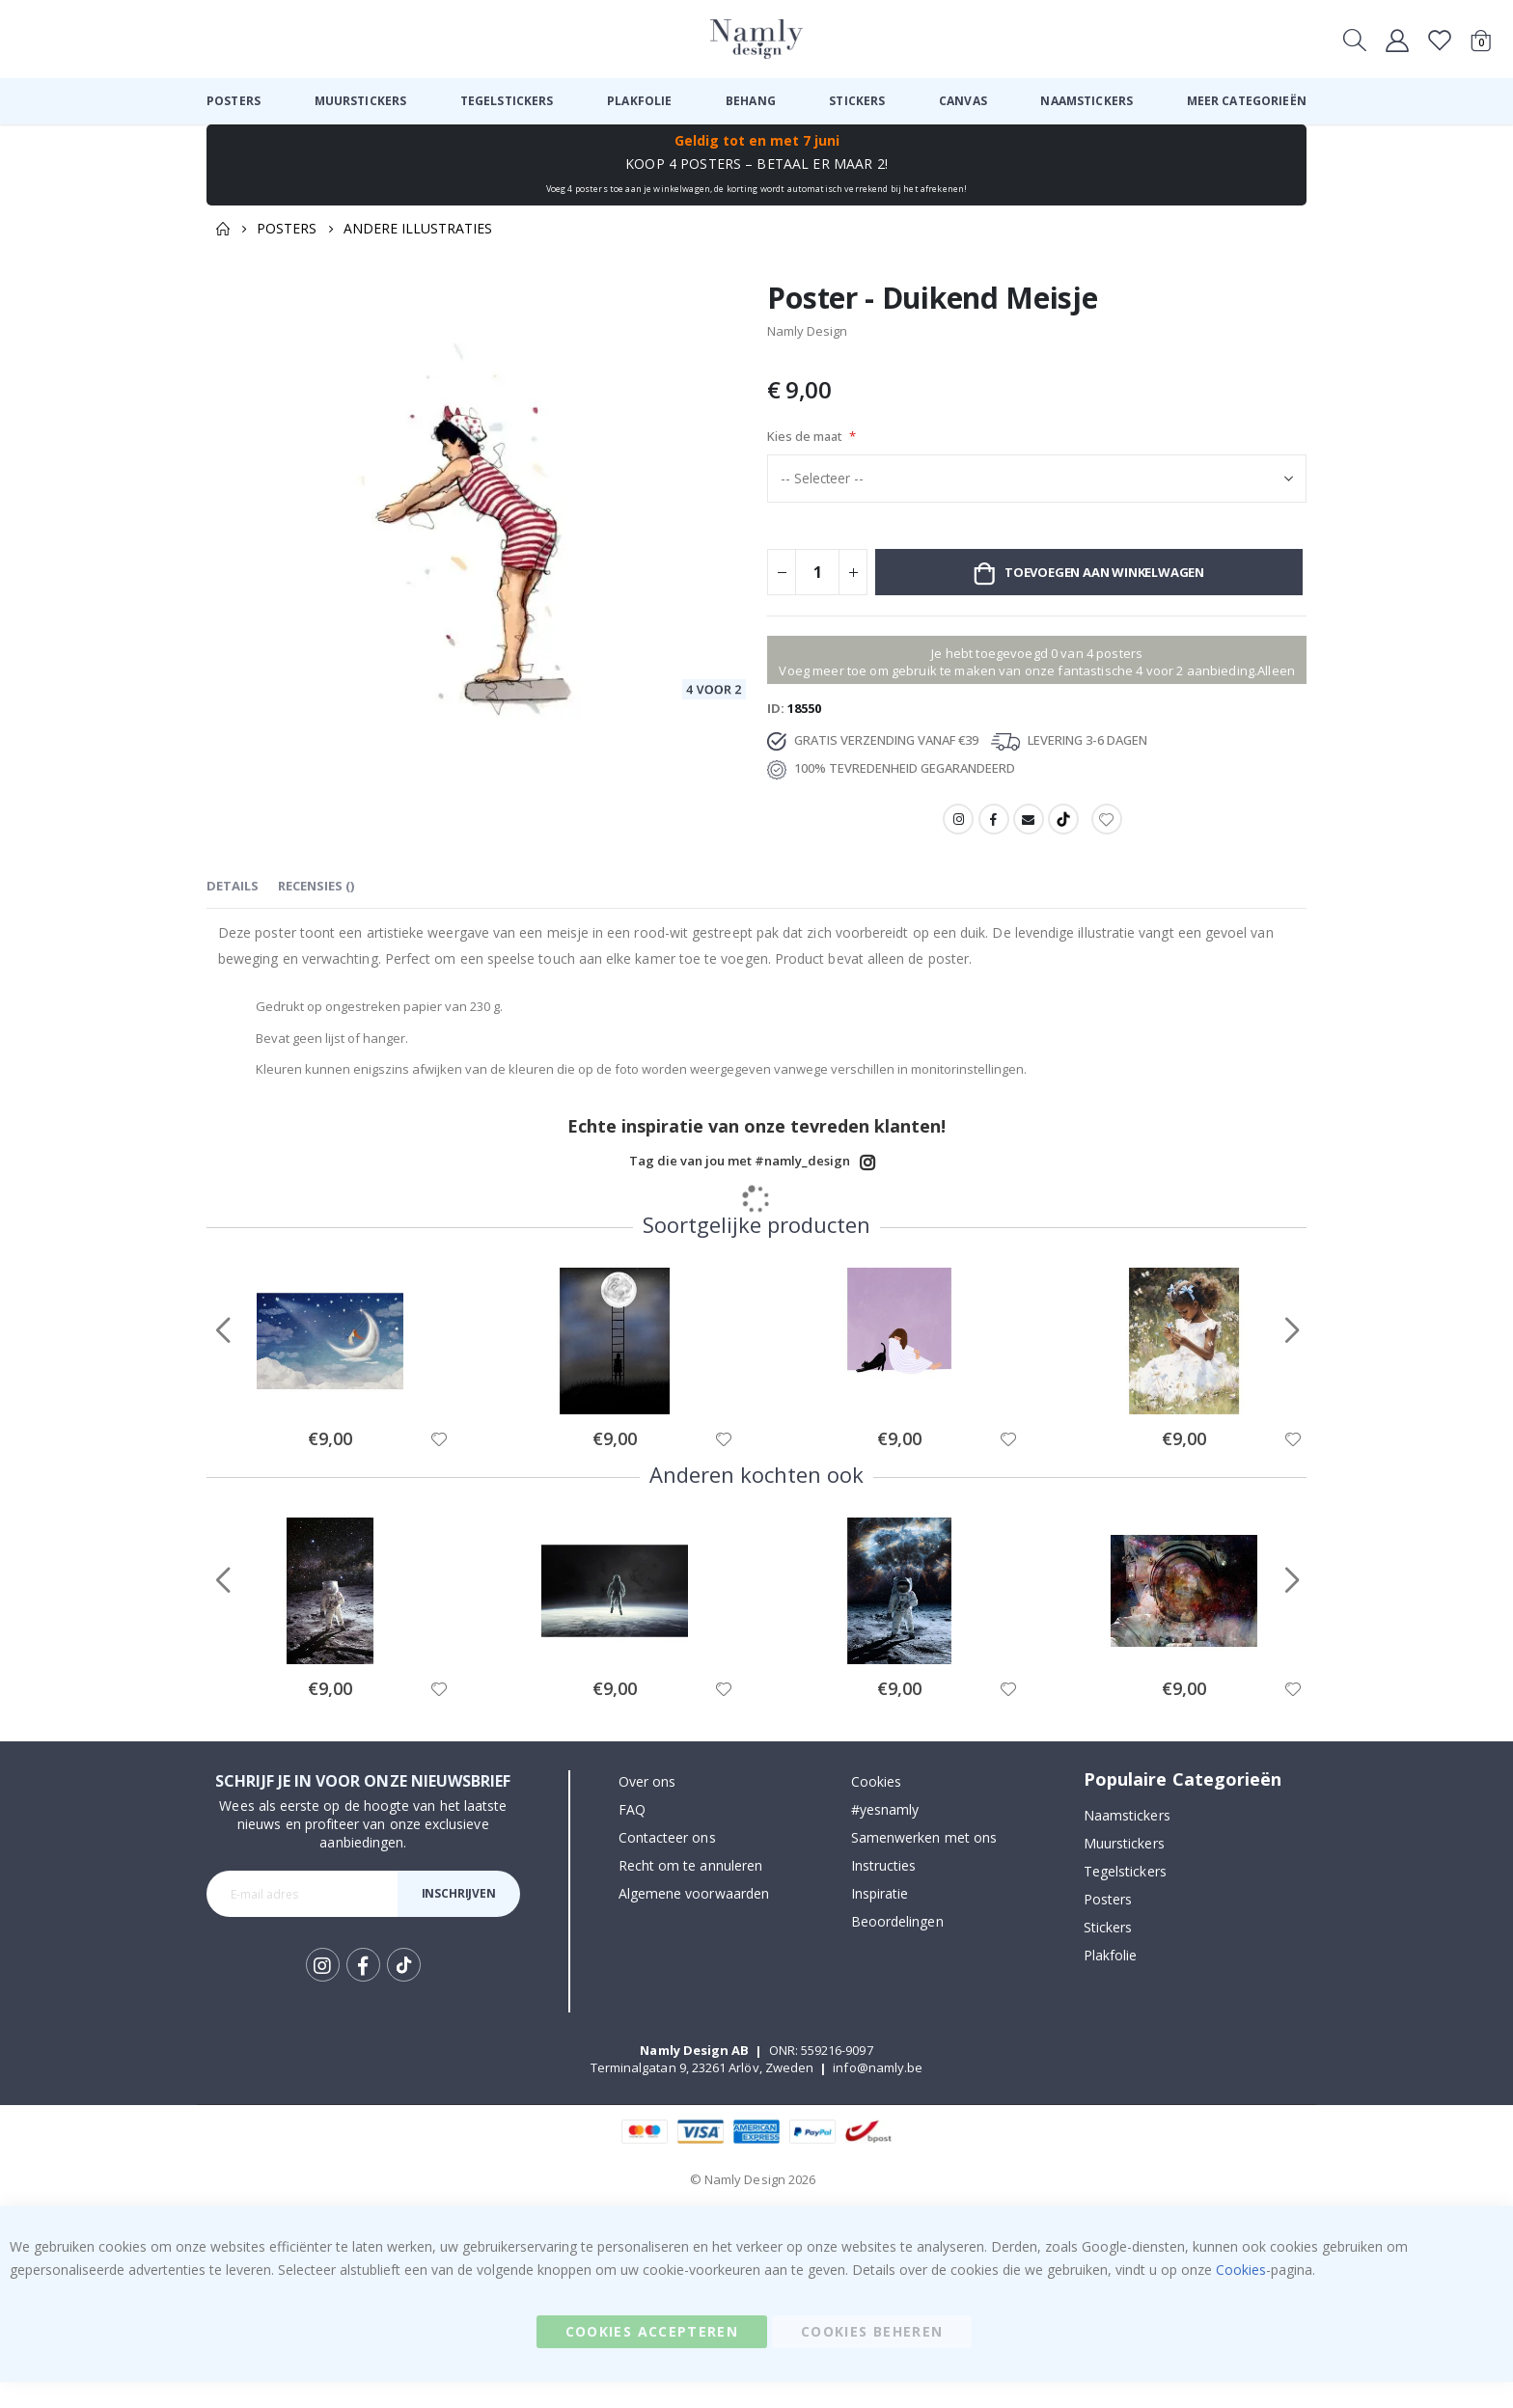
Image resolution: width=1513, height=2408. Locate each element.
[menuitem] (233, 101)
